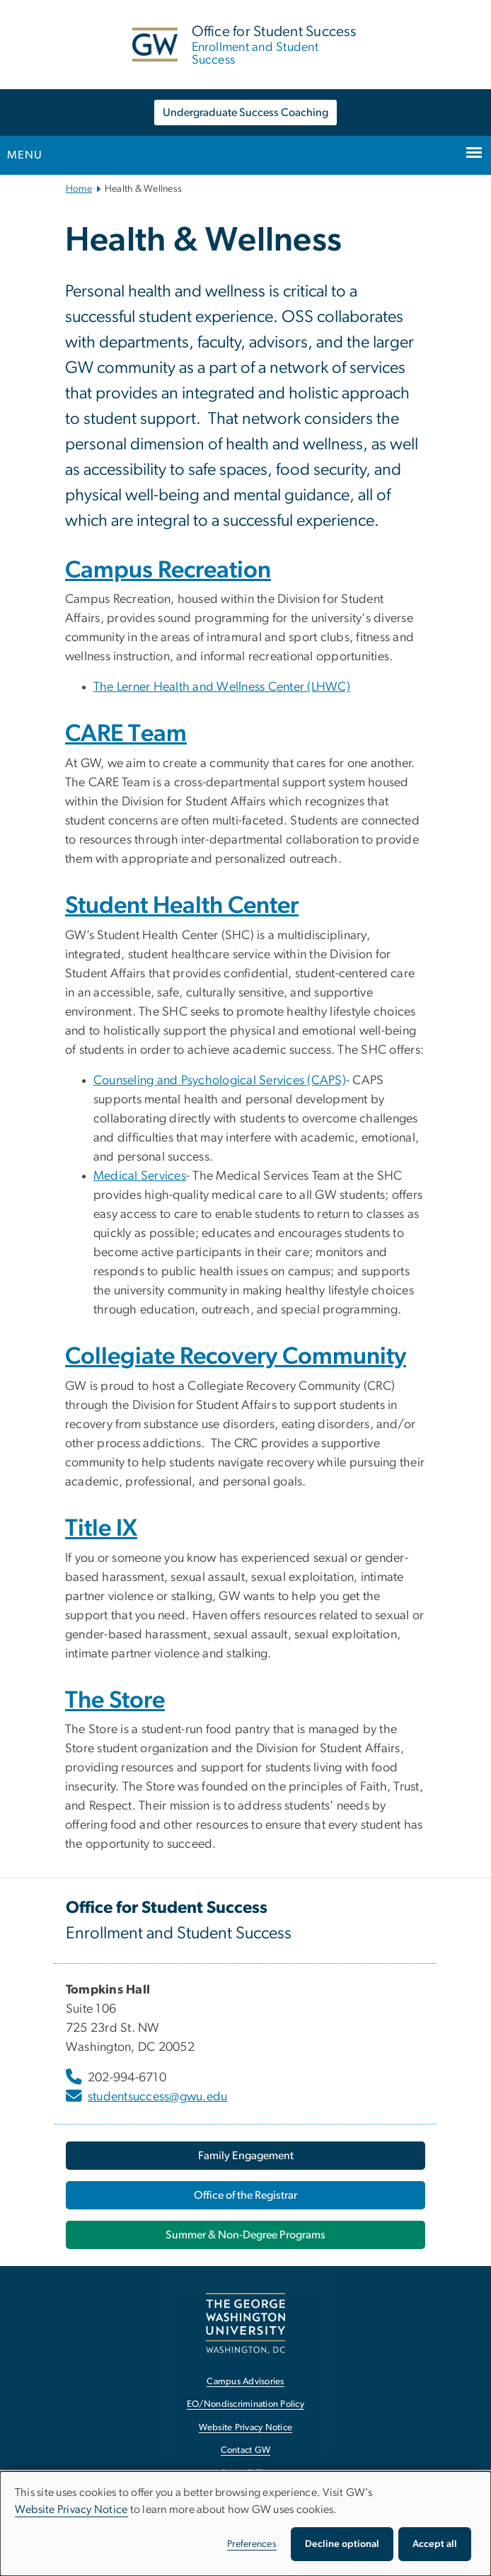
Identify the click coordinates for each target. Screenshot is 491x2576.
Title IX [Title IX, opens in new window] (101, 1529)
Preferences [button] (252, 2544)
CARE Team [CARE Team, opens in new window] (126, 734)
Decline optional (342, 2544)
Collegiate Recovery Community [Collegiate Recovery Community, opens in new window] (235, 1357)
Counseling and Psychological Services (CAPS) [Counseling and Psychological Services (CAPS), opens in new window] (219, 1080)
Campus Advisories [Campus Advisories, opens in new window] (245, 2381)
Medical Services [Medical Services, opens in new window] (139, 1176)
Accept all (434, 2544)
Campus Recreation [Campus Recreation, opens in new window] (168, 570)
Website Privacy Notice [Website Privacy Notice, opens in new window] (246, 2427)
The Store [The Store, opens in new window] (115, 1701)
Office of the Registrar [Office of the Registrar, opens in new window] (245, 2195)
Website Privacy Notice (71, 2509)
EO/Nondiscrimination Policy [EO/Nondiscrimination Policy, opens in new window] (245, 2404)
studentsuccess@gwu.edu (158, 2097)
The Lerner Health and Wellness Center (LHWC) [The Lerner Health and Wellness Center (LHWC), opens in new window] (221, 687)
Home (79, 189)
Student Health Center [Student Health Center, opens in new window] (182, 906)
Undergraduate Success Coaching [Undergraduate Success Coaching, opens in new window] (245, 112)
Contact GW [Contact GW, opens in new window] (246, 2450)
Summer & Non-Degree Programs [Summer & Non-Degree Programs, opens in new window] (245, 2235)
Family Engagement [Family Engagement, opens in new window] (246, 2155)
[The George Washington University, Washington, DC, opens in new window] (245, 2323)
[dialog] (245, 2523)
